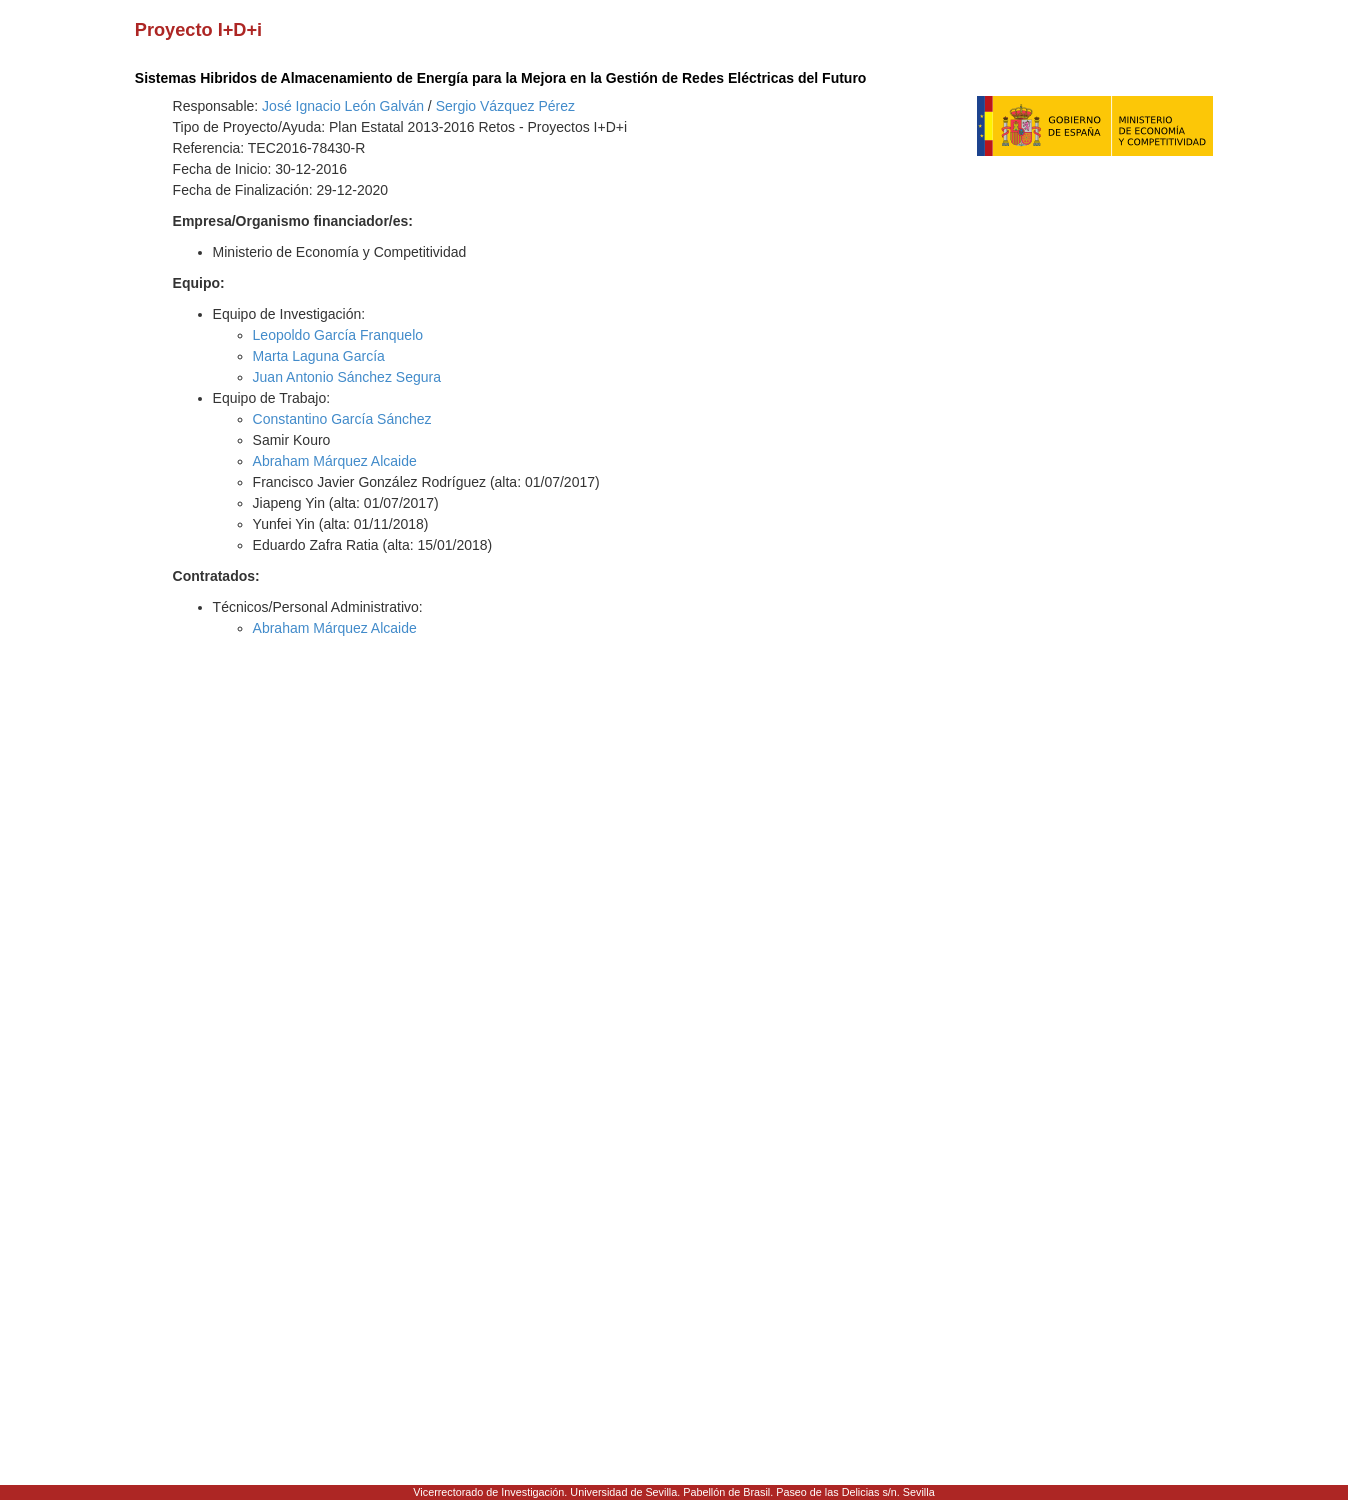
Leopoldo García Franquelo (338, 335)
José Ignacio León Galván (343, 106)
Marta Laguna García (319, 356)
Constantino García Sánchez (342, 419)
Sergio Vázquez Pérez (505, 106)
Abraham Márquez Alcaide (335, 461)
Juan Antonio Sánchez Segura (347, 377)
